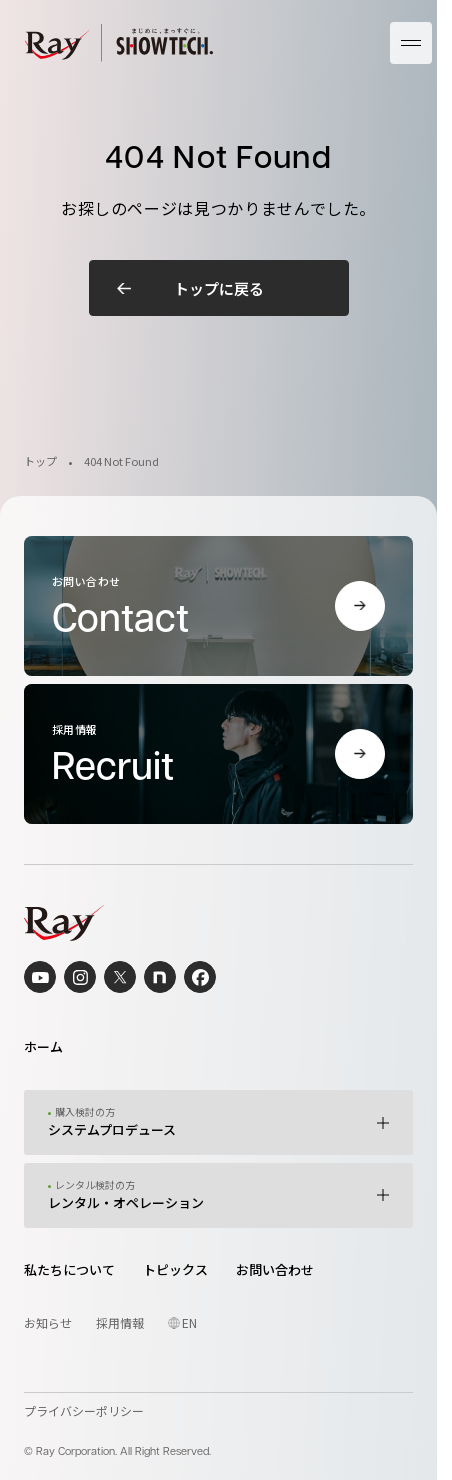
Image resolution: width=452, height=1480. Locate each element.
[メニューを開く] (411, 43)
